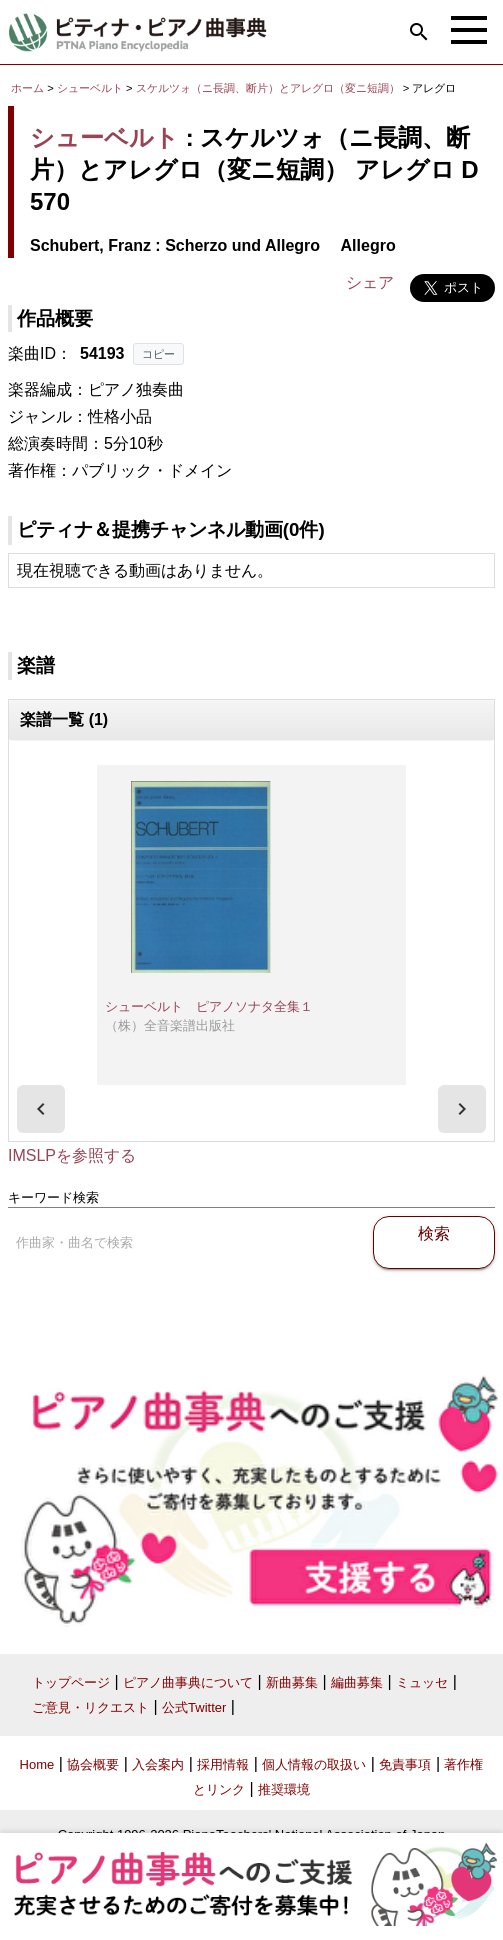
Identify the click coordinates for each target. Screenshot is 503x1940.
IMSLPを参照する (72, 1155)
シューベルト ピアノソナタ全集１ (209, 1006)
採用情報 (223, 1764)
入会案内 (158, 1764)
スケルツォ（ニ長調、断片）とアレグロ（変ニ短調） (269, 88)
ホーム (27, 88)
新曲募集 (292, 1682)
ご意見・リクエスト (90, 1707)
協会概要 (93, 1764)
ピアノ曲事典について (188, 1682)
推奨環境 (284, 1789)
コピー (158, 354)
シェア (370, 282)
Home (37, 1764)
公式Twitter (194, 1707)
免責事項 (405, 1764)
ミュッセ (422, 1682)
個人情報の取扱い (314, 1764)
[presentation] (41, 1109)
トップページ (71, 1682)
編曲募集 (357, 1682)
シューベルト (90, 88)
